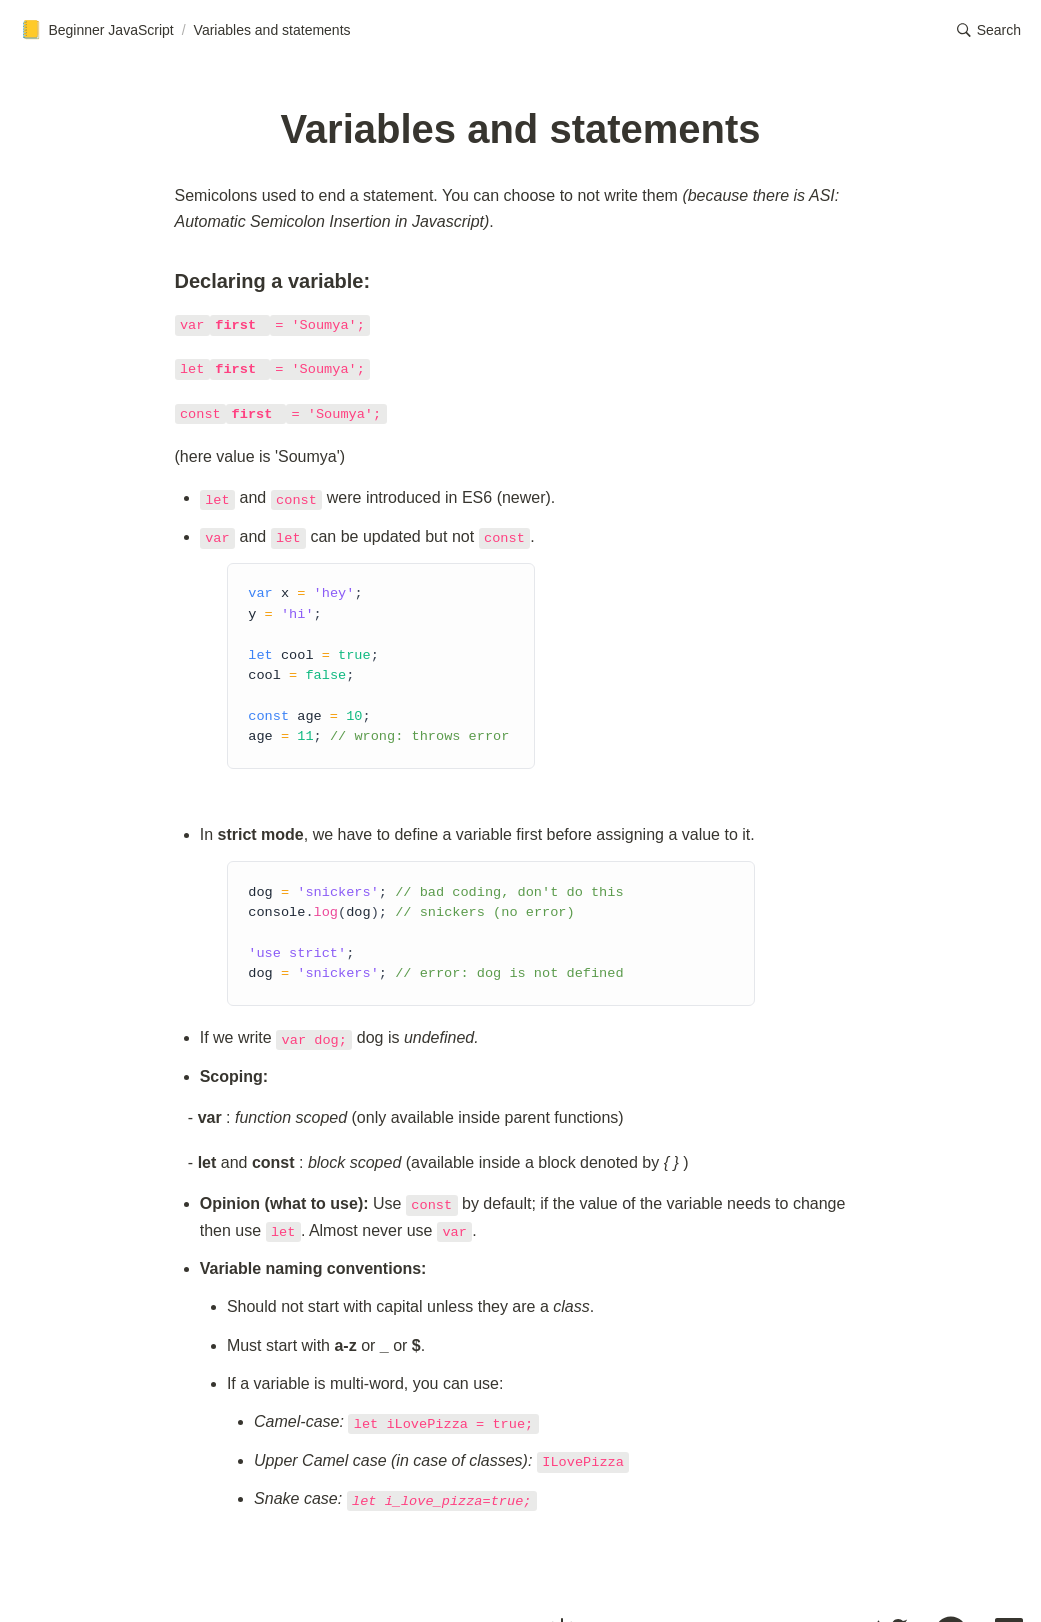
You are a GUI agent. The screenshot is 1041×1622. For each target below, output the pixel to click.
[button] (989, 30)
